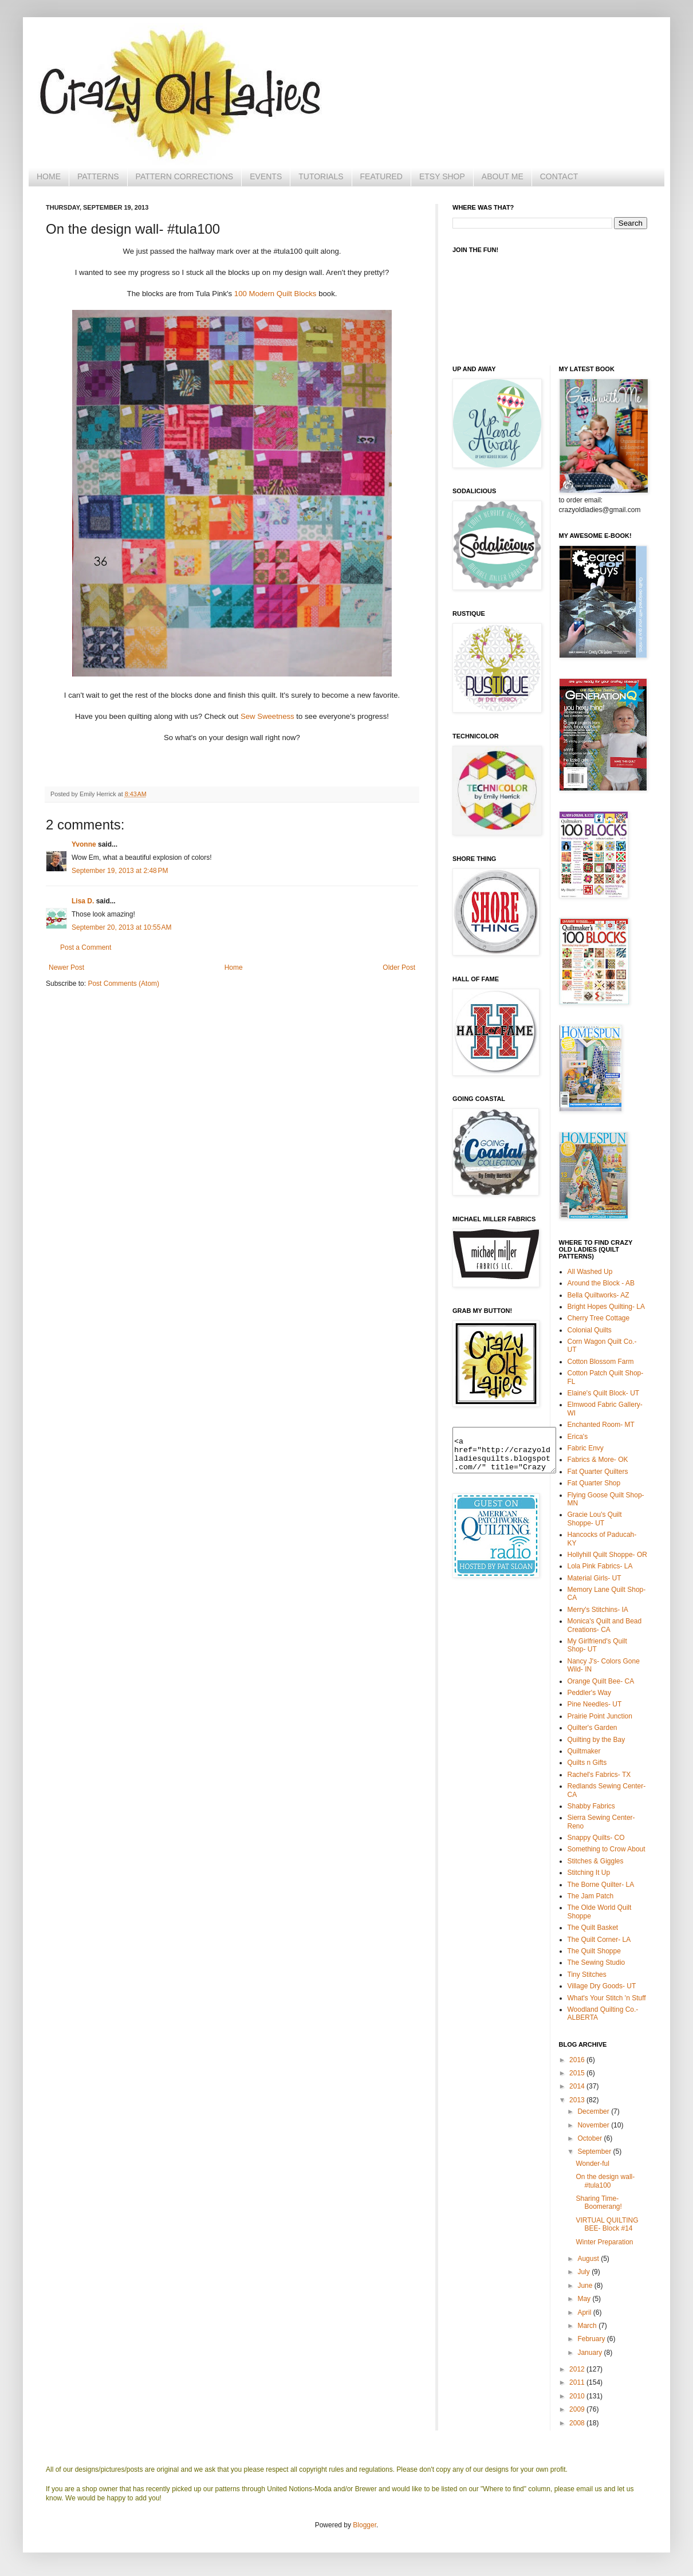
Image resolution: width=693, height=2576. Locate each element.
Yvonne (84, 844)
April (585, 2312)
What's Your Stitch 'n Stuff (607, 1998)
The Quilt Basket (593, 1928)
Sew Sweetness (267, 716)
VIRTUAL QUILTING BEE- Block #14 (607, 2224)
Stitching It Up (589, 1873)
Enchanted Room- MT (601, 1425)
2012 (577, 2369)
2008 (577, 2423)
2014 (577, 2086)
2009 (577, 2409)
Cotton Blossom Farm (601, 1362)
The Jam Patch (591, 1896)
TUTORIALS (320, 176)
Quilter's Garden (592, 1728)
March (587, 2326)
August (589, 2259)
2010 (577, 2396)
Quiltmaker (584, 1751)
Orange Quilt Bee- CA (601, 1681)
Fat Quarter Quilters (598, 1472)
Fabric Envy (586, 1448)
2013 (577, 2100)
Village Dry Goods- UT (602, 1986)
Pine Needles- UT (595, 1704)
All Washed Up (590, 1272)
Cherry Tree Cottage (599, 1318)
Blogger (364, 2525)
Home (234, 967)
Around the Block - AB (601, 1283)
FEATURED (381, 176)
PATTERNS (98, 176)
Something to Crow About (606, 1849)
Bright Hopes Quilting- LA (606, 1307)
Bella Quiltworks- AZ (598, 1295)
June (585, 2286)
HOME (49, 176)
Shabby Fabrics (591, 1806)
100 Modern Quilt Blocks (275, 293)
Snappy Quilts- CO (596, 1838)
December (594, 2111)
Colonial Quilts (590, 1330)
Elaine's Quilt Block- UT (604, 1393)
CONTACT (559, 176)
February (592, 2339)
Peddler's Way (590, 1693)
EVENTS (266, 176)
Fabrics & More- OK (598, 1460)
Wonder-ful (592, 2164)
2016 (577, 2060)
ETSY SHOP (442, 176)
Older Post (399, 967)
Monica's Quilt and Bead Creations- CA (605, 1625)
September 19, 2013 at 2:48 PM (120, 871)
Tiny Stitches (587, 1975)
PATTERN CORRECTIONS (185, 176)
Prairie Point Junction (600, 1716)
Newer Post (66, 967)
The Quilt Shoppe (594, 1951)
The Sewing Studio (596, 1962)
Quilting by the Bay (596, 1740)
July (584, 2272)
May (584, 2299)
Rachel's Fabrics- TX (599, 1775)
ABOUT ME (502, 176)
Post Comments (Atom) (123, 984)
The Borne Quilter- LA (601, 1885)
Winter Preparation (604, 2242)
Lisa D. (83, 901)
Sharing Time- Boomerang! (598, 2202)
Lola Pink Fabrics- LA (600, 1566)
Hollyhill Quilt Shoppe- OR (607, 1555)
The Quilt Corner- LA (599, 1940)
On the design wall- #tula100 (605, 2181)
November (594, 2125)
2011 (577, 2382)
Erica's (578, 1437)
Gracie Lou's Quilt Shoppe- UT (595, 1519)
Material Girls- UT (594, 1578)
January (590, 2353)
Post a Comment (85, 947)
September (595, 2152)
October (590, 2138)
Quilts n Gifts (587, 1763)
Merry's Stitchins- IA (598, 1610)
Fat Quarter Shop (594, 1483)
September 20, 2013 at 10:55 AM (121, 927)
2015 (577, 2073)
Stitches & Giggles (596, 1861)
